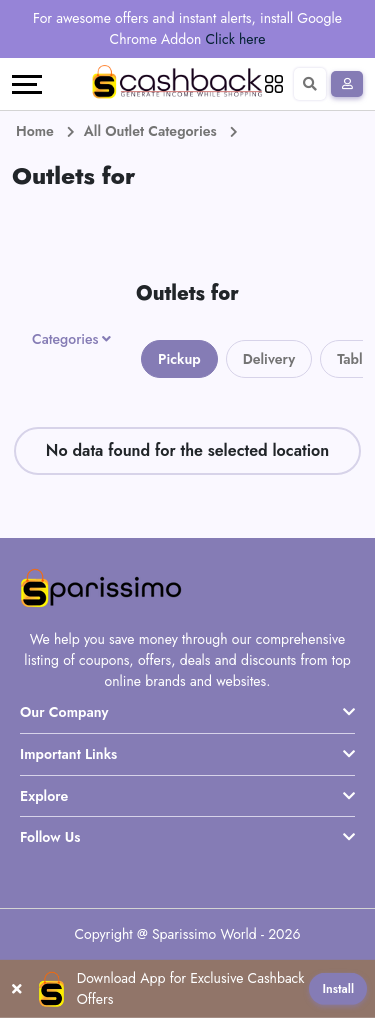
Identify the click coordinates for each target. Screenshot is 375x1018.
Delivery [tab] (269, 359)
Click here (236, 39)
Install (338, 989)
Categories (65, 339)
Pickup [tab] (179, 359)
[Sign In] (347, 84)
